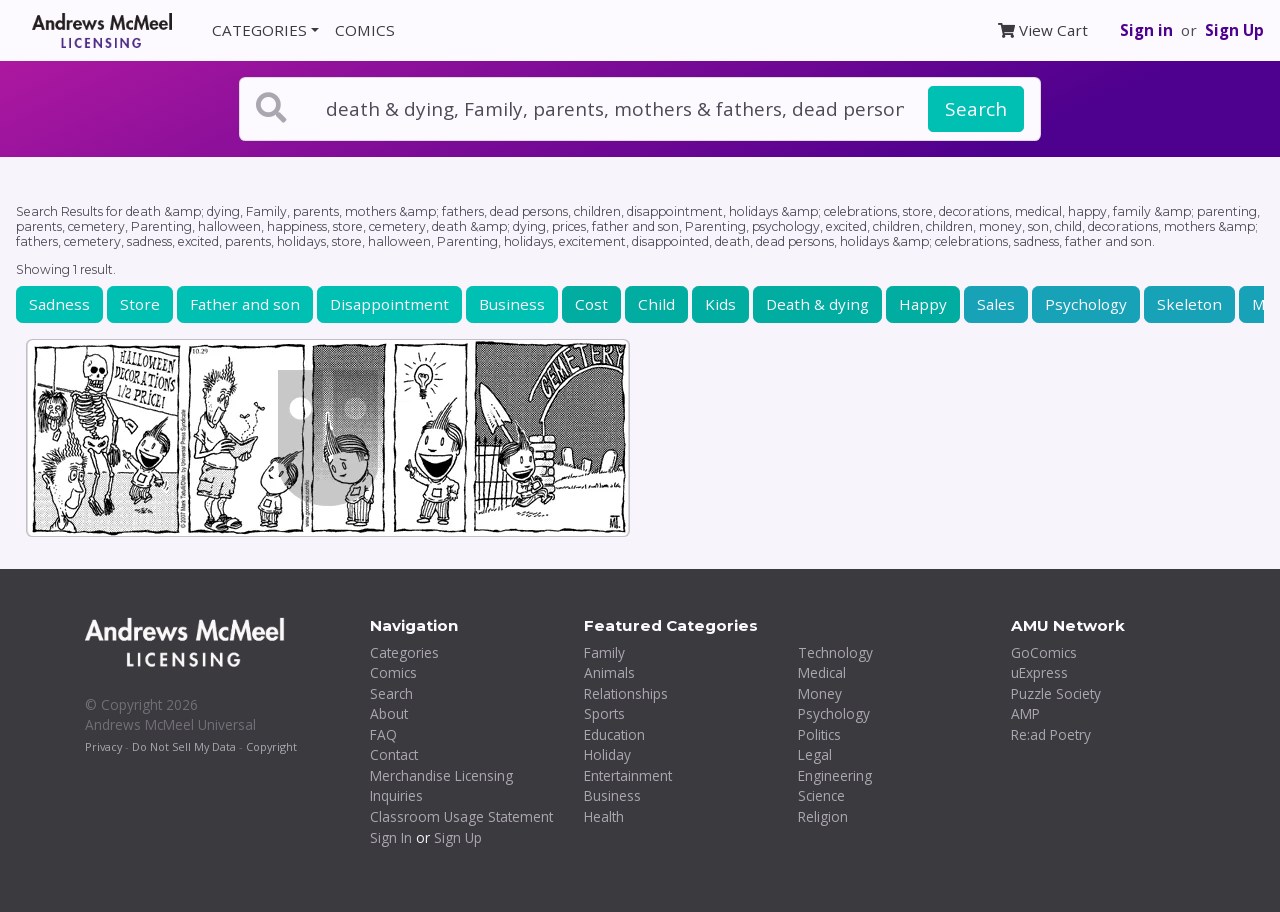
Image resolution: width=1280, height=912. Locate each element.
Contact (394, 754)
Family (604, 652)
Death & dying (817, 304)
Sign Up (1234, 30)
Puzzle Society (1056, 693)
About (389, 713)
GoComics (1044, 652)
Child (656, 304)
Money (820, 693)
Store (140, 304)
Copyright (271, 746)
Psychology (1086, 304)
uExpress (1039, 672)
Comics (393, 672)
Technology (835, 652)
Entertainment (628, 775)
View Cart (1043, 30)
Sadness (59, 304)
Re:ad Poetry (1051, 734)
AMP (1025, 713)
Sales (996, 304)
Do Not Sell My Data (184, 746)
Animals (609, 672)
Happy (923, 304)
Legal (815, 754)
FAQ (383, 734)
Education (614, 734)
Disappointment (389, 304)
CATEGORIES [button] (259, 30)
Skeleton (1189, 304)
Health (604, 816)
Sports (604, 713)
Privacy (103, 746)
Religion (823, 816)
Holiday (607, 754)
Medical (822, 672)
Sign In (391, 837)
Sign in (1146, 30)
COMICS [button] (365, 30)
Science (821, 795)
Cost (591, 304)
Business (512, 304)
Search (976, 109)
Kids (720, 304)
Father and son (245, 304)
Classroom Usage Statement (461, 816)
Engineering (835, 775)
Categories (404, 652)
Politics (819, 734)
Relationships (626, 693)
